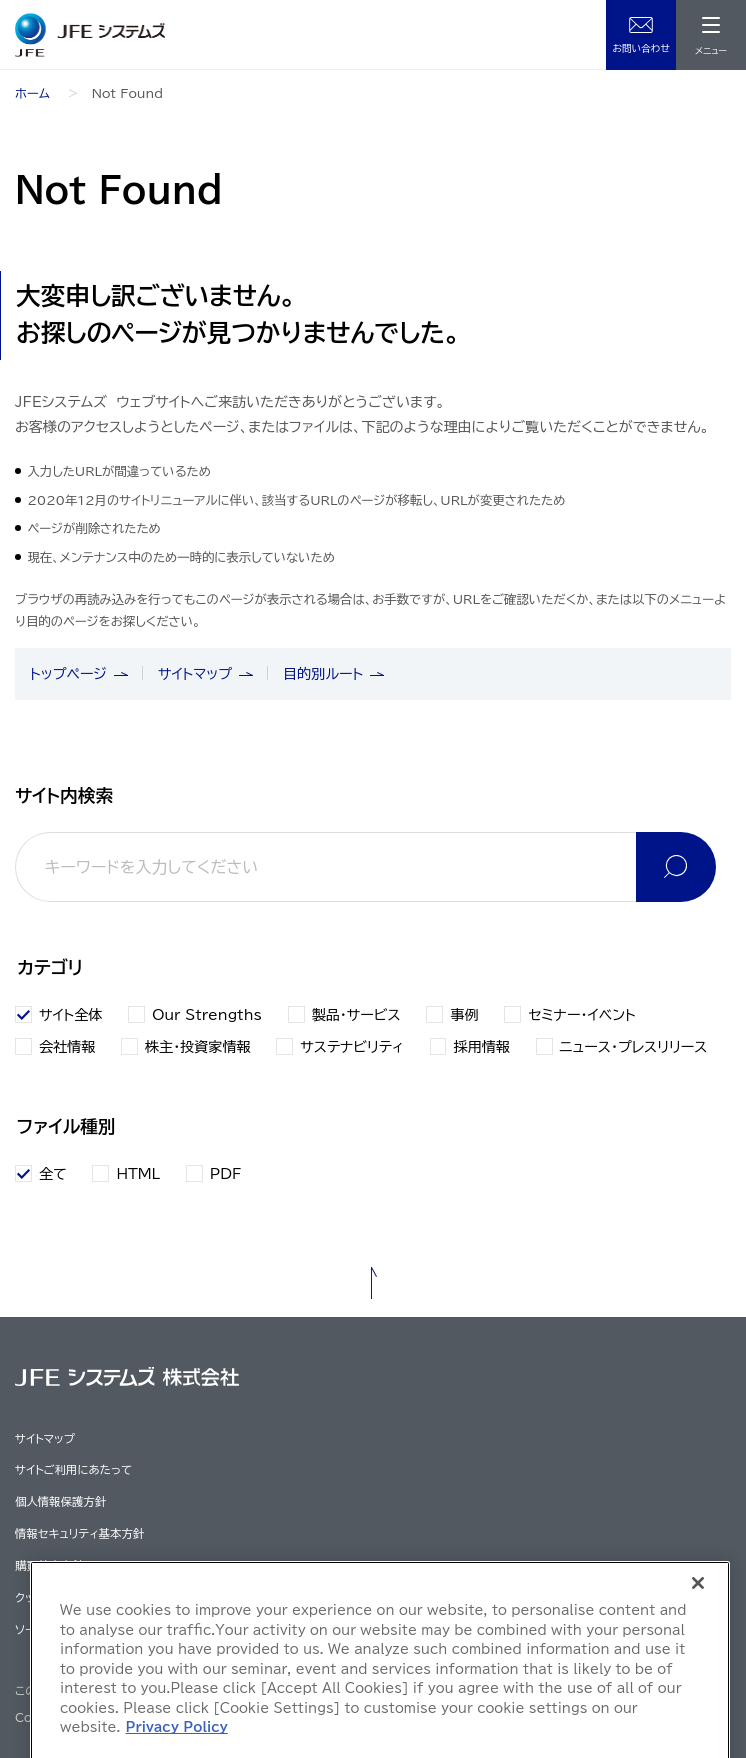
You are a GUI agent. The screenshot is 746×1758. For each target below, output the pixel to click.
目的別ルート (323, 674)
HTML (138, 1174)
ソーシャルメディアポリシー (82, 1629)
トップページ (68, 674)
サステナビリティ (339, 1046)
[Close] (698, 1680)
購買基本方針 (49, 1565)
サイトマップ (195, 674)
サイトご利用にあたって (73, 1469)
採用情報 (470, 1046)
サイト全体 (58, 1014)
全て (53, 1174)
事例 (452, 1014)
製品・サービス (344, 1014)
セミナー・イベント (569, 1014)
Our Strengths (195, 1014)
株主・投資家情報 (186, 1046)
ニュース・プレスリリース (622, 1046)
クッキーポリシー (56, 1597)
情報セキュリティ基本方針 (79, 1533)
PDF (226, 1174)
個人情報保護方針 (60, 1501)
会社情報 (55, 1046)
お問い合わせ (641, 48)
